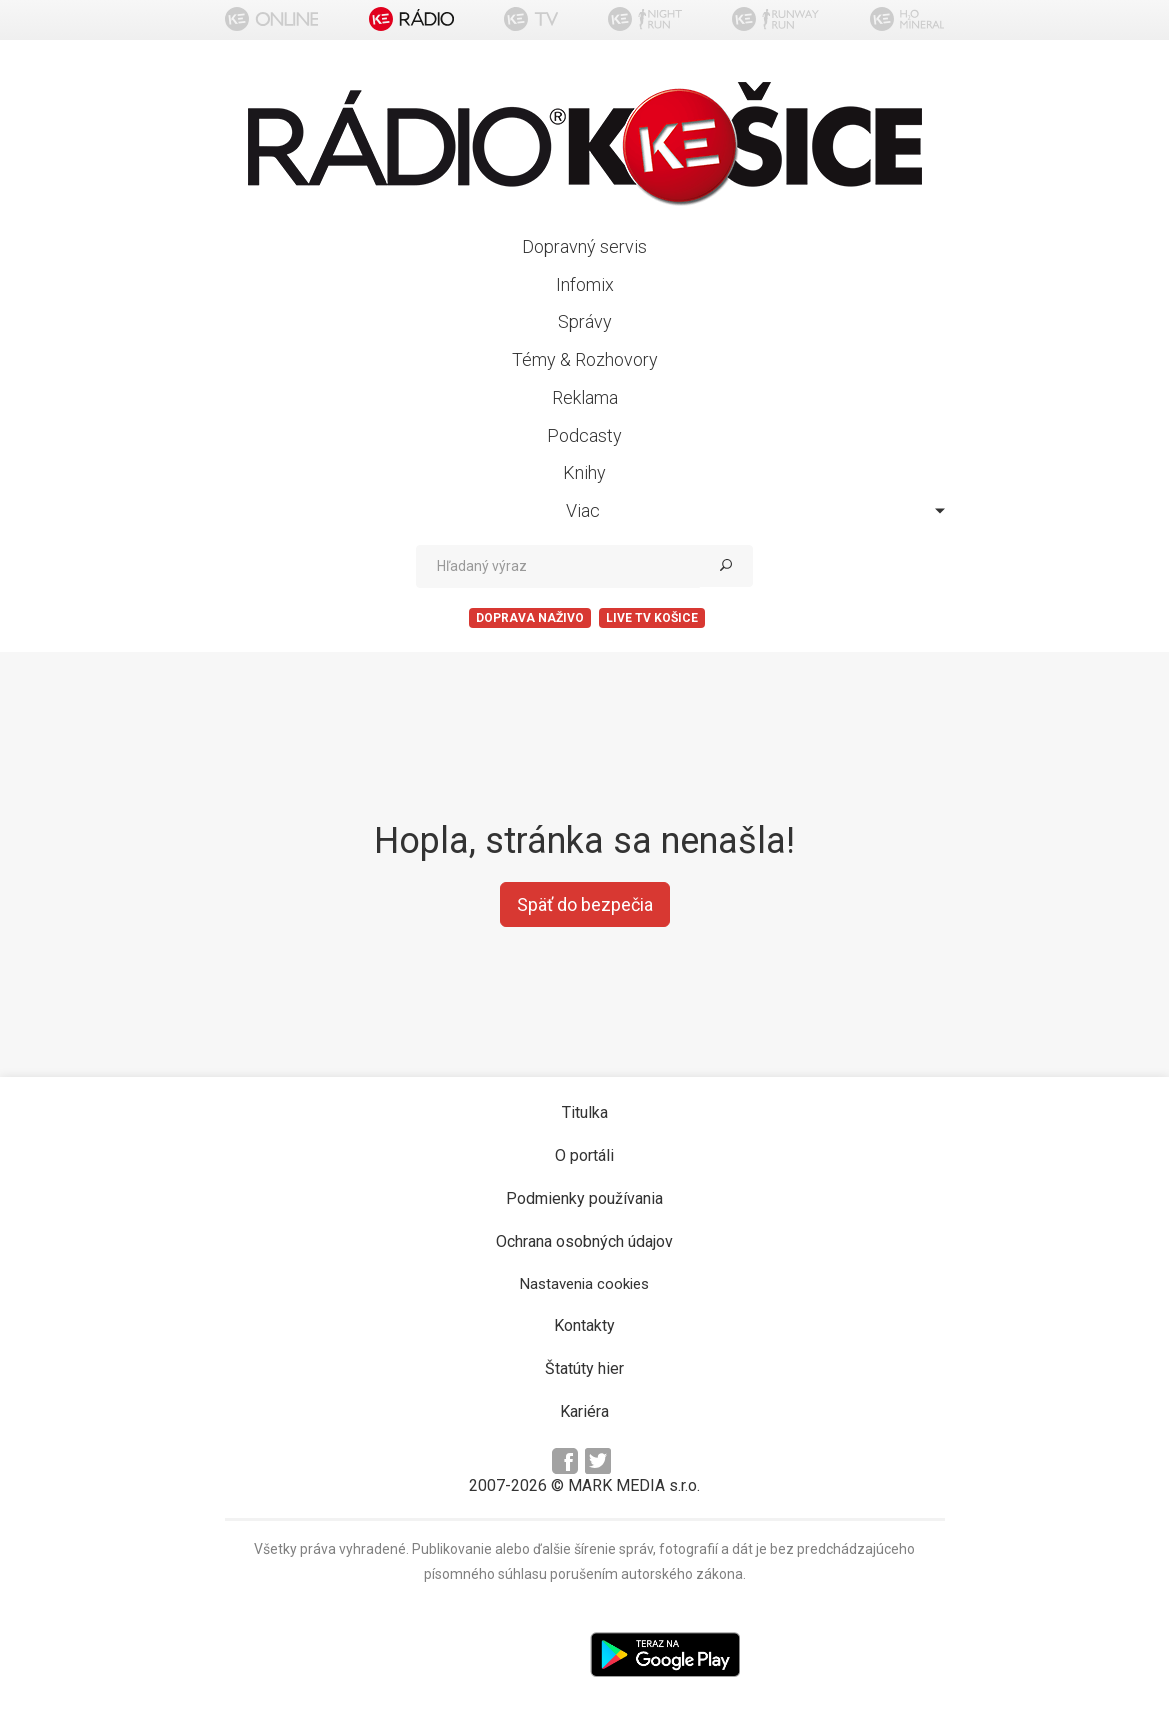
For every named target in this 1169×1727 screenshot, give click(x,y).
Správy (585, 321)
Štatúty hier (584, 1368)
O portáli (584, 1155)
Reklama (585, 397)
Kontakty (584, 1325)
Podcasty (584, 435)
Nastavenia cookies (584, 1284)
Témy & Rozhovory (585, 359)
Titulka (585, 1112)
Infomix (585, 284)
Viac (755, 510)
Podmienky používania (584, 1198)
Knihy (584, 472)
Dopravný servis (584, 246)
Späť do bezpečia (585, 904)
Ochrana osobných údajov (584, 1241)
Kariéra (584, 1411)
